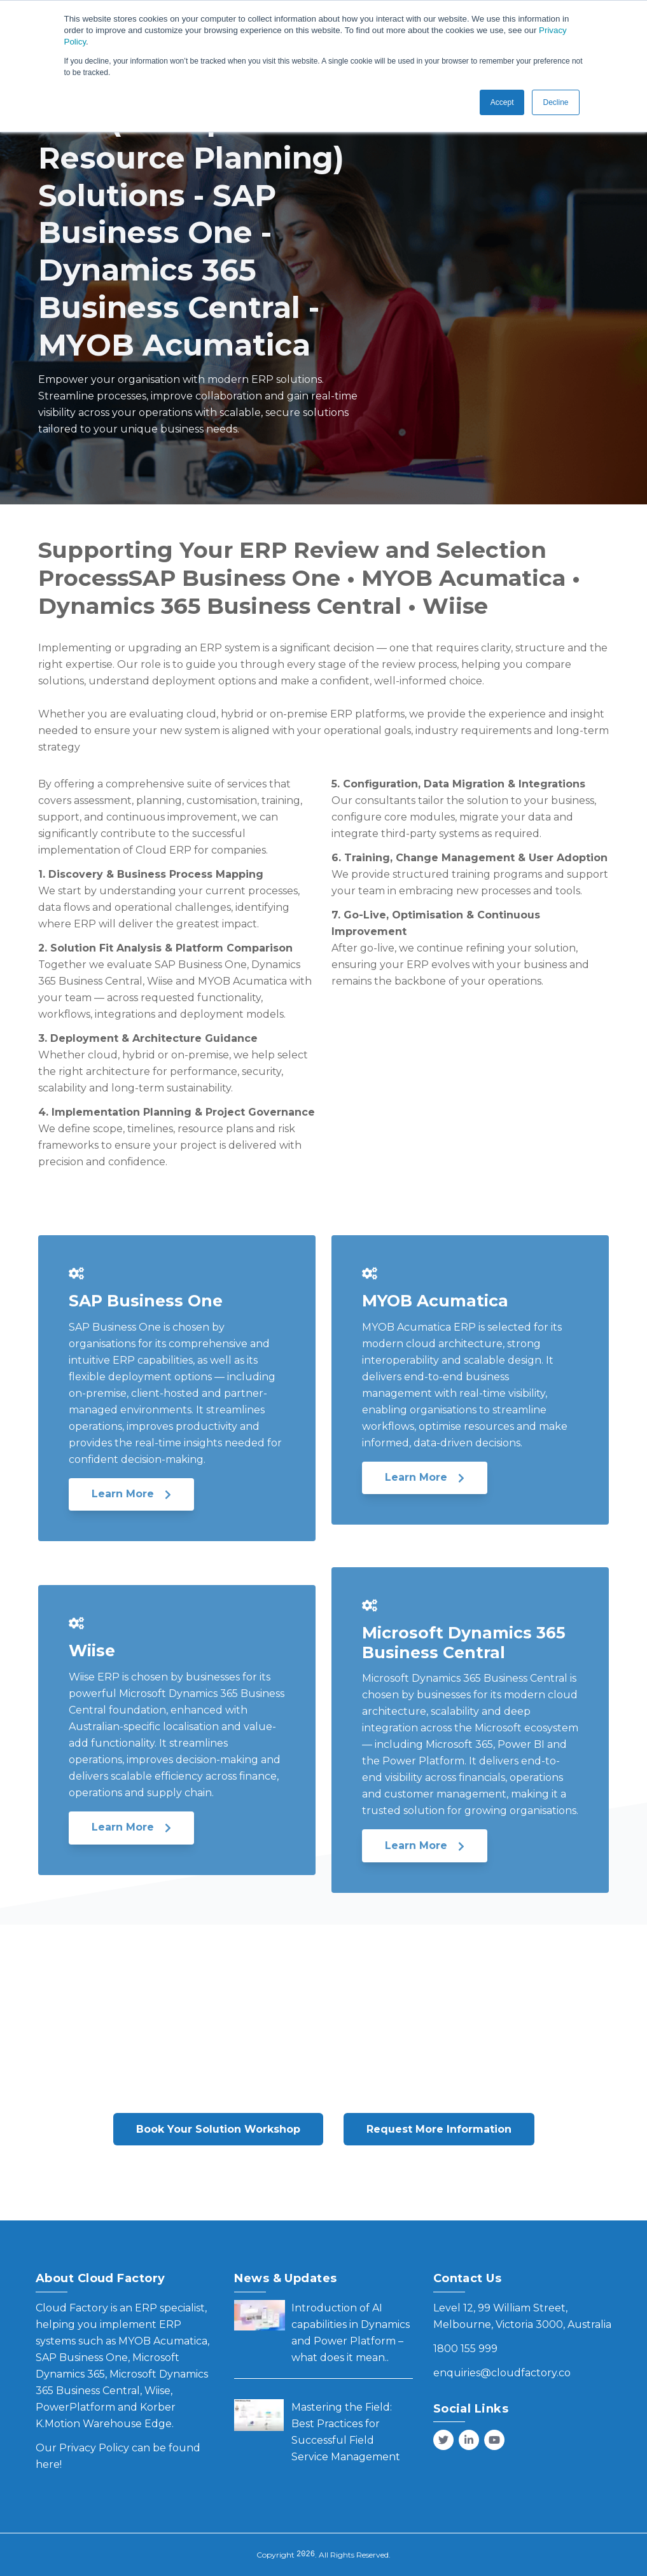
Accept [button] (502, 102)
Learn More (131, 1494)
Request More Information (438, 2129)
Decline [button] (555, 102)
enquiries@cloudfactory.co (502, 2373)
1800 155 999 (465, 2349)
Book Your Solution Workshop (218, 2129)
